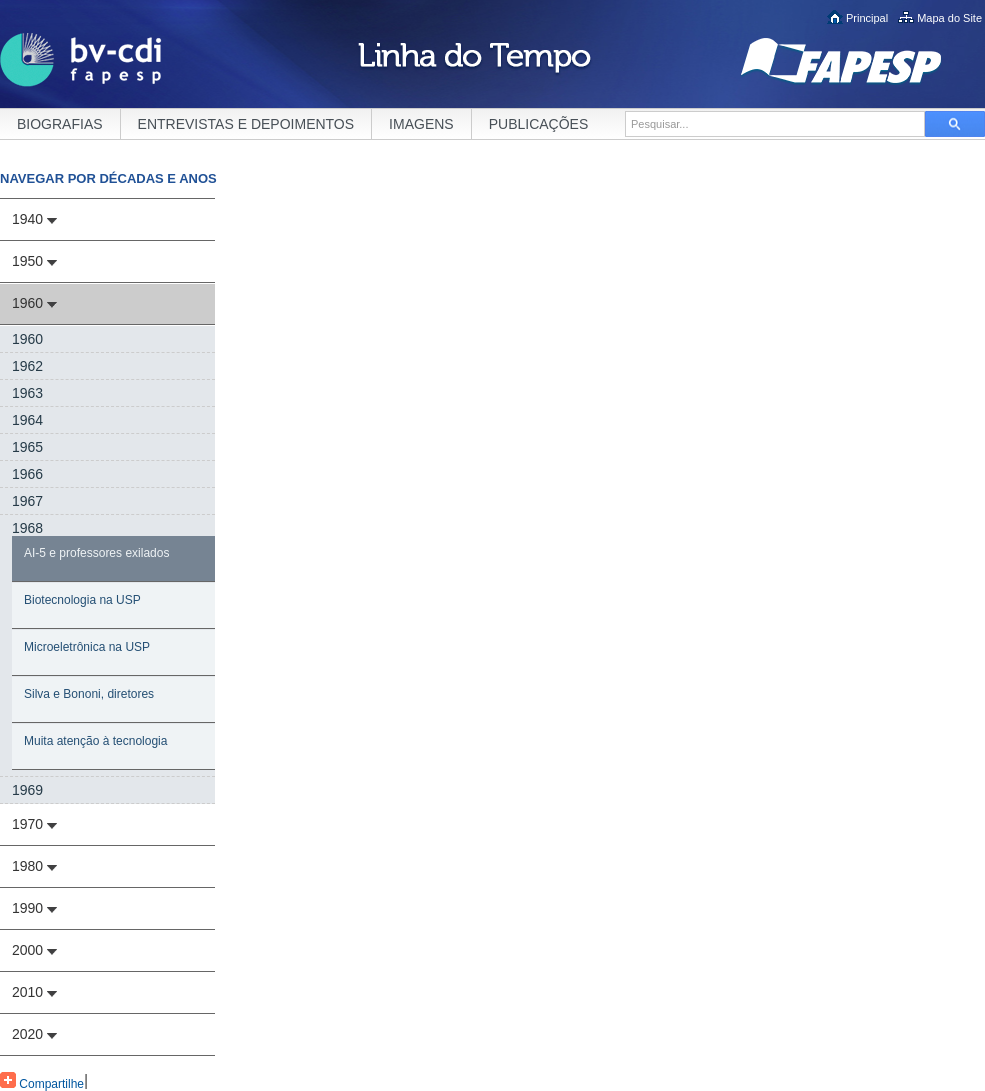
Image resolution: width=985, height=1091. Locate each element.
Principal (867, 18)
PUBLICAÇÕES (539, 124)
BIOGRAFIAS (60, 124)
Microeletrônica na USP (87, 647)
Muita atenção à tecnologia (95, 741)
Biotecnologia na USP (82, 600)
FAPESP (862, 61)
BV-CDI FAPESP (81, 60)
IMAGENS (421, 124)
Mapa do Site (949, 18)
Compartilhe (42, 1081)
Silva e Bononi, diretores (89, 694)
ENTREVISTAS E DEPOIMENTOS (246, 124)
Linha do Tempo (474, 60)
